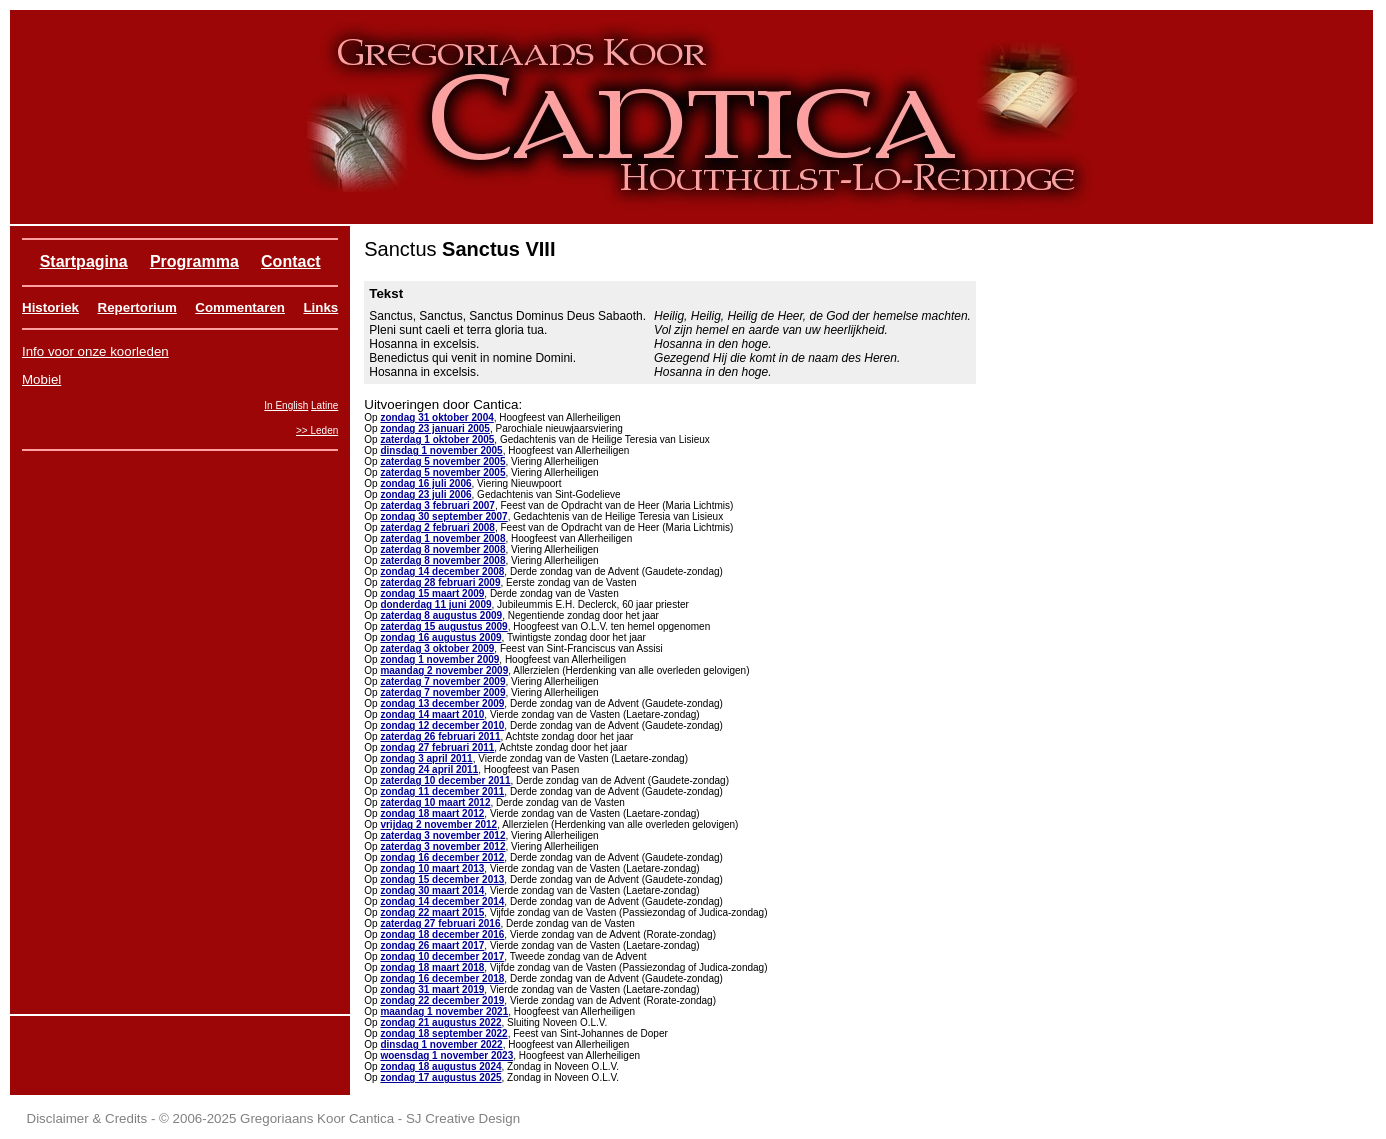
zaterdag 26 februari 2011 (440, 736)
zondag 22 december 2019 (442, 1000)
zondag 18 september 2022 (443, 1033)
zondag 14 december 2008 (442, 571)
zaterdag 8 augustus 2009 (441, 615)
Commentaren (240, 307)
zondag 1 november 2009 (439, 659)
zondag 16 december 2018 (442, 978)
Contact (291, 261)
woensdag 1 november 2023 (446, 1055)
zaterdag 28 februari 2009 (440, 582)
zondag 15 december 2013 (442, 879)
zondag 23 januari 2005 (435, 428)
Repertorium (137, 307)
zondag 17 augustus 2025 (440, 1077)
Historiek (50, 307)
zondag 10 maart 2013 (432, 868)
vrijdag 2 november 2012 (438, 824)
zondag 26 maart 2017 (432, 945)
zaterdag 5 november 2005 (442, 461)
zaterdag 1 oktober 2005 (437, 439)
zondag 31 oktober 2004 (436, 417)
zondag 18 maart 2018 (432, 967)
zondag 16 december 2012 (442, 857)
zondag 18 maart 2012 (432, 813)
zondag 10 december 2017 (442, 956)
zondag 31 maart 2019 (432, 989)
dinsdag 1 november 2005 (441, 450)
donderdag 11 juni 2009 (435, 604)
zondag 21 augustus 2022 (440, 1022)
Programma (194, 261)
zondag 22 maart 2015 (432, 912)
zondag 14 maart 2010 (432, 714)
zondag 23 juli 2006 (425, 494)
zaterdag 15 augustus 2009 (443, 626)
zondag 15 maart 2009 (432, 593)
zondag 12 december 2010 (442, 725)
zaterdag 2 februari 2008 (437, 527)
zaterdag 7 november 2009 (442, 681)
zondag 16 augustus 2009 (440, 637)
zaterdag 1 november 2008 (442, 538)
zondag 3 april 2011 (426, 758)
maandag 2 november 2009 (444, 670)
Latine (324, 405)
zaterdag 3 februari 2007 (437, 505)
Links (320, 307)
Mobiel (41, 379)
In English (286, 405)
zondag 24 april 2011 (429, 769)
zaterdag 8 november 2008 (442, 549)
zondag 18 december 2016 (442, 934)
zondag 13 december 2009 (442, 703)
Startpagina (84, 261)
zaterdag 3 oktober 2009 (437, 648)
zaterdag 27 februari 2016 (440, 923)
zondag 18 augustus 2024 (440, 1066)
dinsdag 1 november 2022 (441, 1044)
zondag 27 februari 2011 (437, 747)
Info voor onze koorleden (95, 351)
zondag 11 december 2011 (442, 791)
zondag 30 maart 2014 (432, 890)
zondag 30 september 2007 (443, 516)
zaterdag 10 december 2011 (445, 780)
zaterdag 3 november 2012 (442, 835)
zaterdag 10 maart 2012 (435, 802)
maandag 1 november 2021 (444, 1011)
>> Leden (317, 430)
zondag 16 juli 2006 (425, 483)
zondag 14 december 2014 (442, 901)
